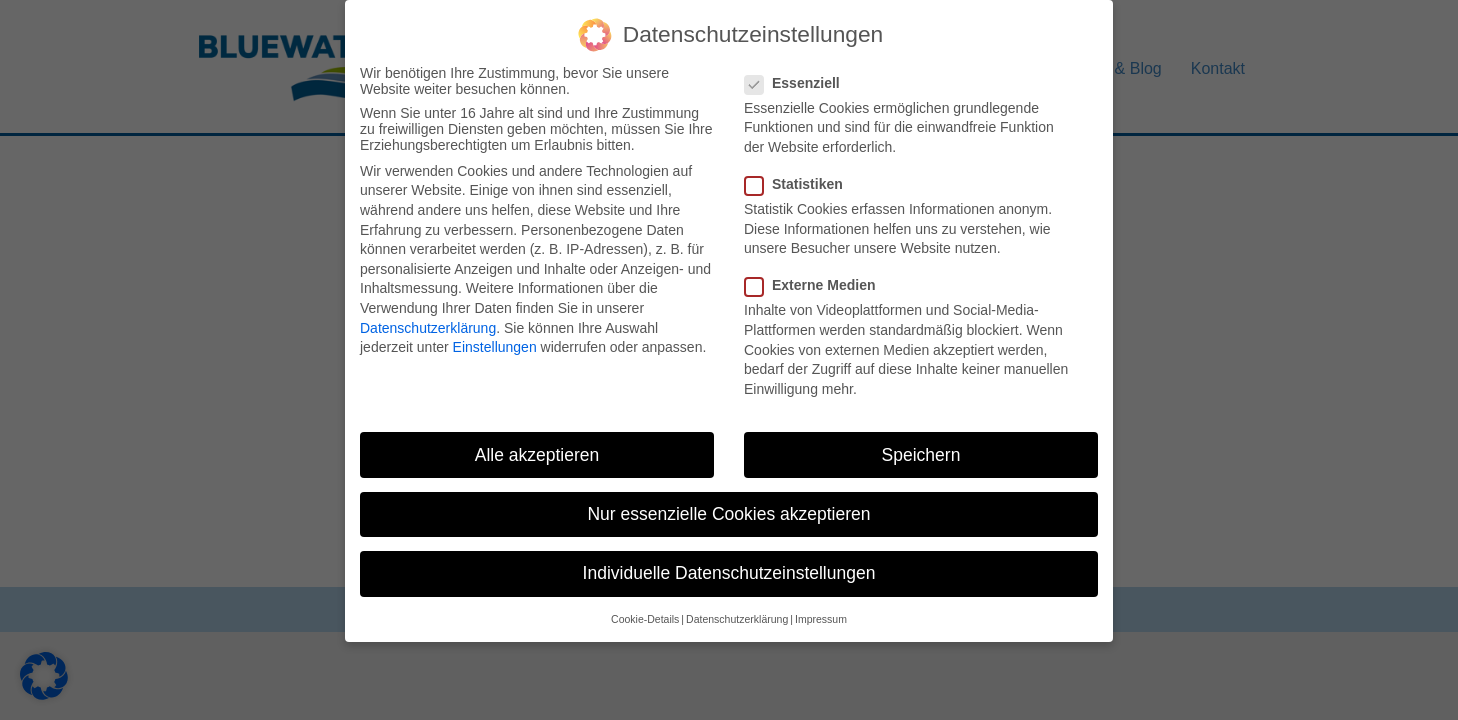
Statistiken (800, 168)
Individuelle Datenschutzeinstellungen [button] (729, 557)
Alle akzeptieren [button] (537, 439)
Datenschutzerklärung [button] (737, 603)
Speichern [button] (921, 439)
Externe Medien (816, 270)
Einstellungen (495, 331)
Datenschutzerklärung (428, 312)
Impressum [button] (821, 603)
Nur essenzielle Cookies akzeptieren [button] (728, 498)
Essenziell (798, 67)
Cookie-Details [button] (645, 603)
